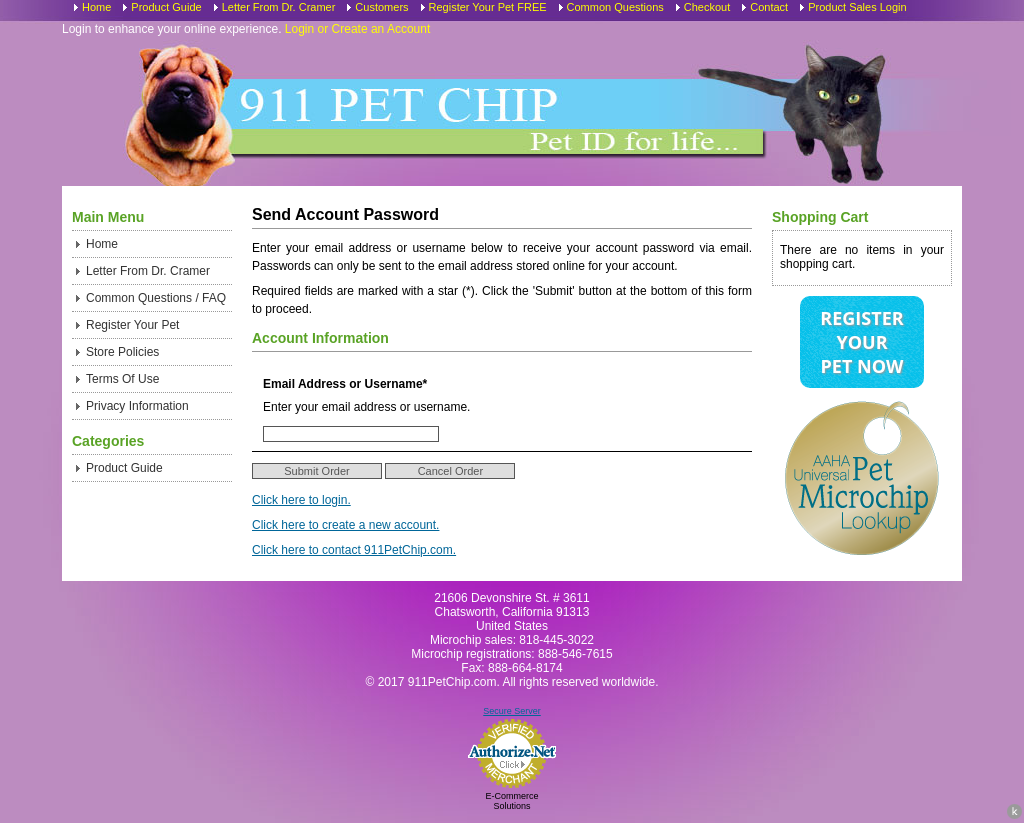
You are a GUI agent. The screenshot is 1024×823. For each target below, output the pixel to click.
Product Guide (166, 7)
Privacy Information (137, 406)
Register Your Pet (132, 325)
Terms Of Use (122, 379)
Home (96, 7)
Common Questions (615, 7)
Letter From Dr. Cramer (279, 7)
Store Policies (122, 352)
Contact (769, 7)
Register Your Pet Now (861, 342)
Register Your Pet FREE (488, 7)
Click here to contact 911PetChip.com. (354, 550)
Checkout (707, 7)
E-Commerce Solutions (511, 801)
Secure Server (512, 711)
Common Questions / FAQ (156, 298)
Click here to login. (301, 500)
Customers (381, 7)
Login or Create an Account (357, 29)
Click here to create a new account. (345, 525)
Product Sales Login (857, 7)
